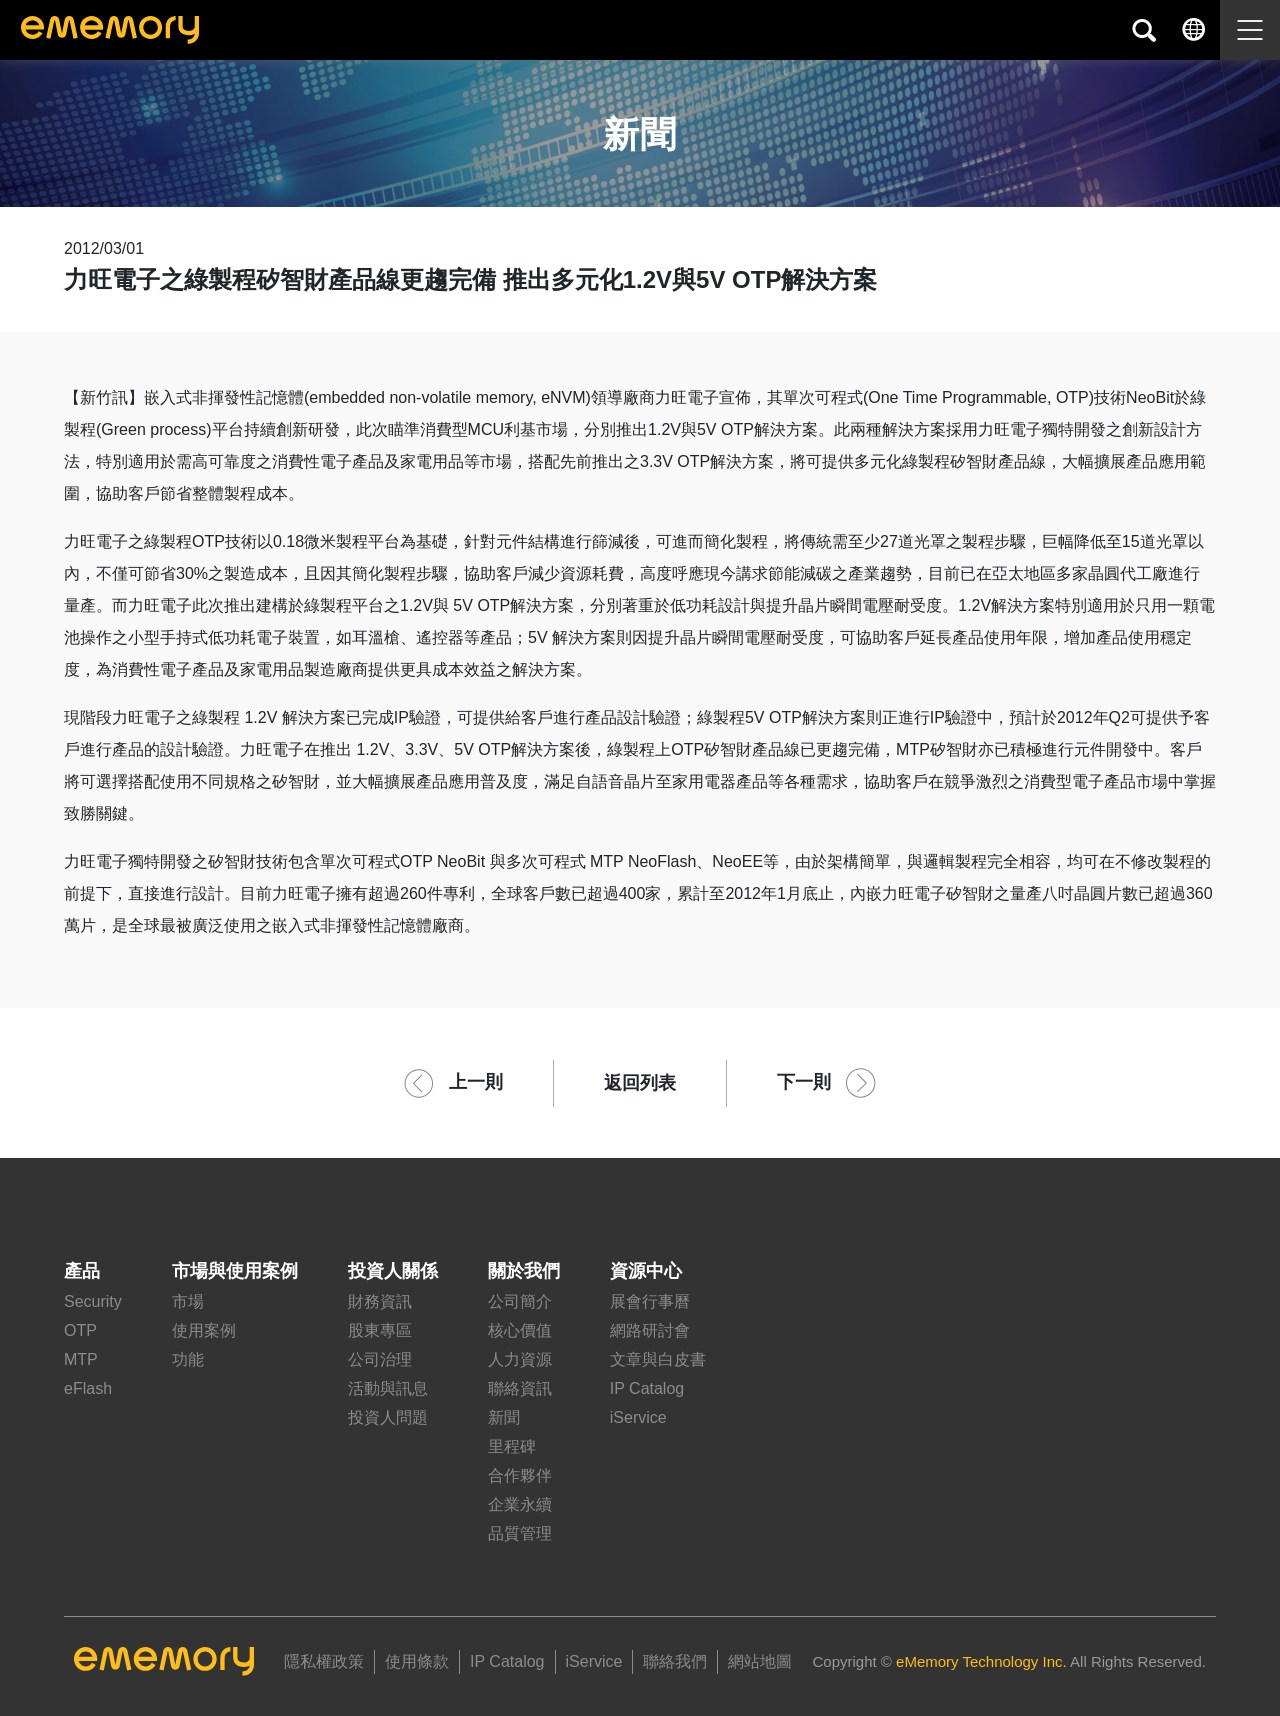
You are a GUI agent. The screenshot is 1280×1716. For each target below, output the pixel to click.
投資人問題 (388, 1417)
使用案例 (204, 1330)
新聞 (504, 1417)
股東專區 (380, 1330)
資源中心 (646, 1271)
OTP (80, 1330)
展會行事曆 (650, 1301)
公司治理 (380, 1359)
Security (93, 1301)
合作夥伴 (520, 1475)
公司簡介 (520, 1301)
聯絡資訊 (520, 1388)
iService (638, 1417)
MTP (81, 1359)
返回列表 (640, 1083)
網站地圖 (760, 1661)
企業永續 (520, 1504)
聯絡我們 (675, 1661)
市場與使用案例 (235, 1271)
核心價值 (520, 1330)
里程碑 (512, 1446)
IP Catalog (647, 1388)
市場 (188, 1301)
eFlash (88, 1388)
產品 (82, 1271)
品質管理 (520, 1533)
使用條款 (417, 1661)
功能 (188, 1359)
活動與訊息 (388, 1388)
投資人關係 (393, 1271)
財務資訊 (380, 1301)
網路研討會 (650, 1330)
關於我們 (524, 1271)
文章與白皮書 (658, 1359)
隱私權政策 (324, 1661)
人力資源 (520, 1359)
